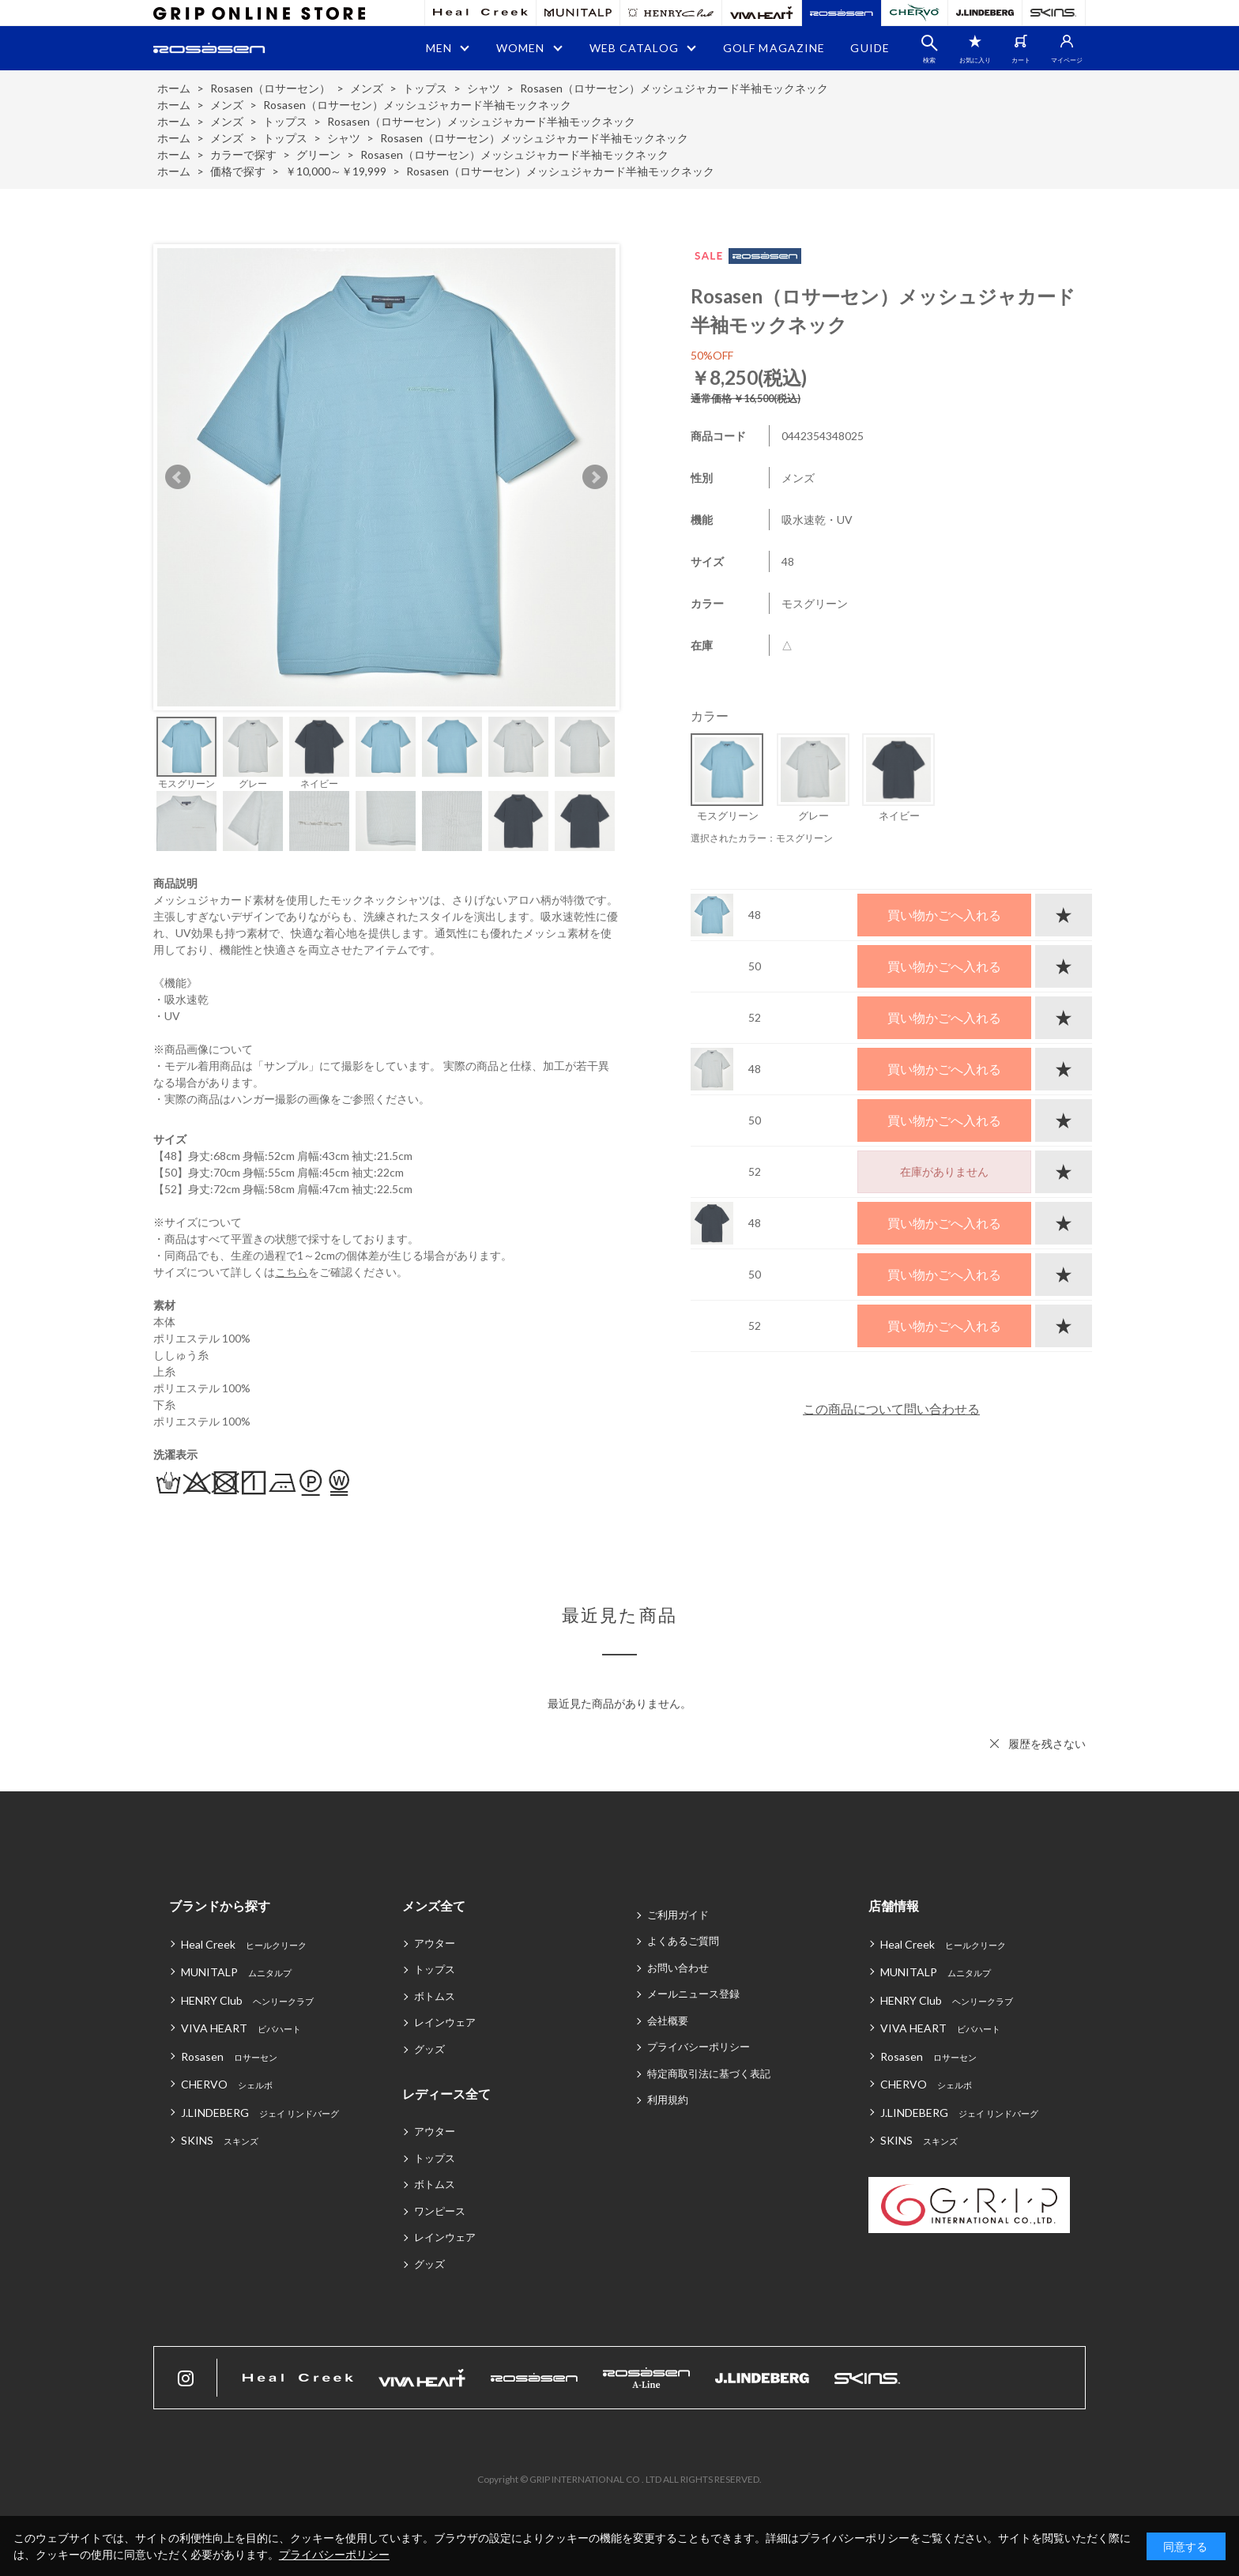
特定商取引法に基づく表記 (708, 2073)
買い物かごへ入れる (944, 914)
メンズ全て (433, 1905)
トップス (434, 1969)
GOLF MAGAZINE (774, 48)
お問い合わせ (678, 1967)
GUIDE (870, 48)
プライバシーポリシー (698, 2046)
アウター (434, 1943)
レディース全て (446, 2093)
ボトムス (434, 1996)
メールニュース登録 (693, 1993)
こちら (291, 1272)
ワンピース (439, 2211)
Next (595, 477)
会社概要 (667, 2020)
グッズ (429, 2049)
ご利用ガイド (678, 1914)
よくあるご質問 (683, 1940)
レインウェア (445, 2022)
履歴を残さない (1047, 1743)
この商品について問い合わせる (891, 1408)
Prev (177, 477)
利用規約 (667, 2099)
